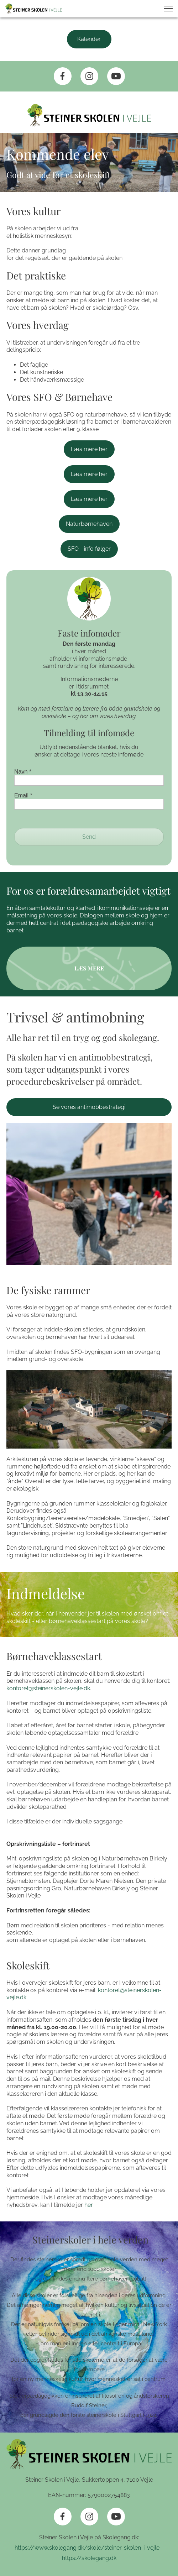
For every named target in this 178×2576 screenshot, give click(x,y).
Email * (23, 795)
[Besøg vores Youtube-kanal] (116, 76)
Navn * (22, 772)
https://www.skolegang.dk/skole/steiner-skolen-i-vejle (88, 2547)
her (88, 2204)
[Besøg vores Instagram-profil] (89, 76)
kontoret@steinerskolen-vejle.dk (48, 1688)
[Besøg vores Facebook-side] (63, 76)
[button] (168, 8)
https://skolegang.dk (88, 2558)
